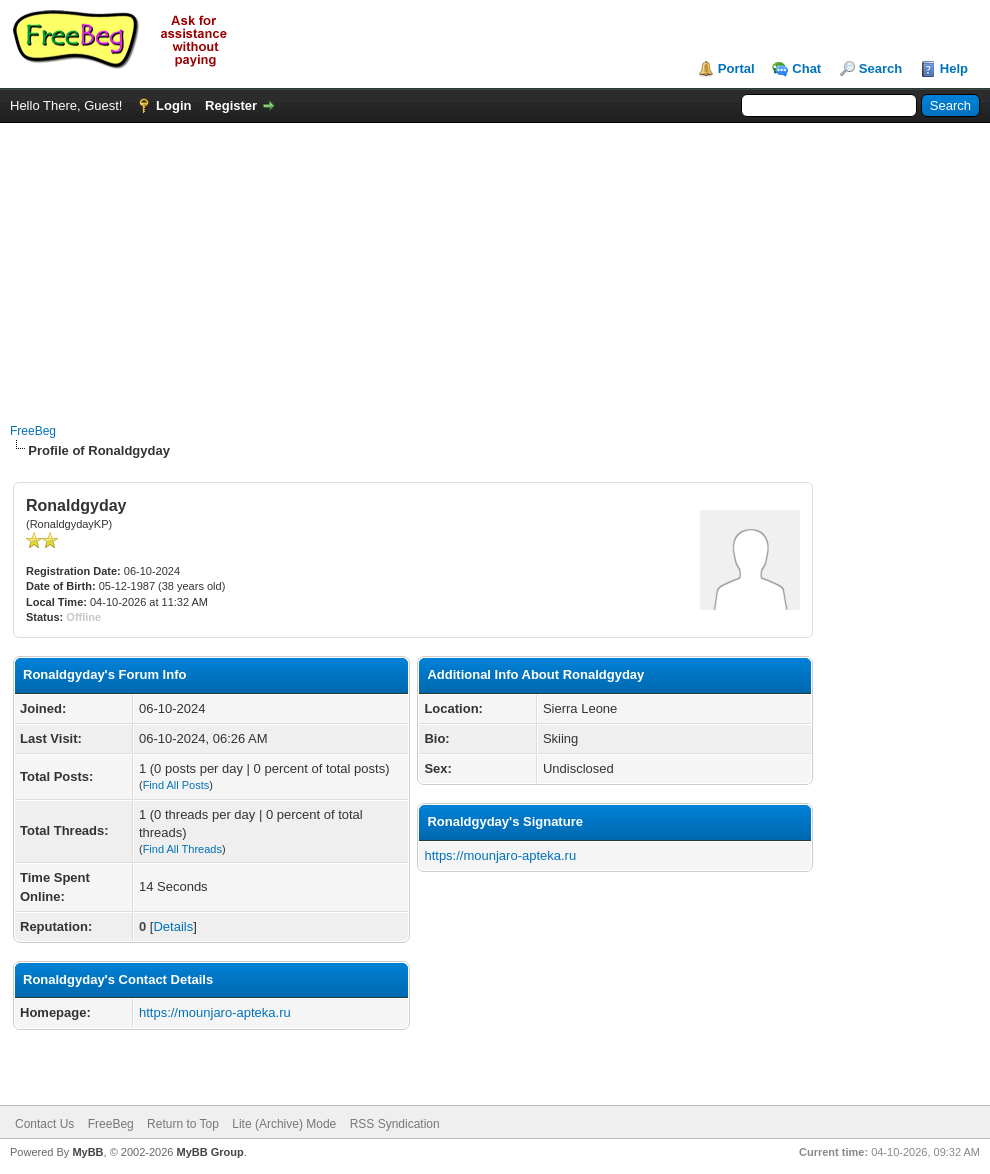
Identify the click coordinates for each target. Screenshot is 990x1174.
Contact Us (44, 1124)
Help (954, 68)
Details (173, 926)
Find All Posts (176, 785)
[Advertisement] (495, 263)
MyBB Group (209, 1152)
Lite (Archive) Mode (284, 1124)
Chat (806, 68)
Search (880, 68)
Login (173, 105)
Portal (736, 68)
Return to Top (183, 1124)
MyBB (87, 1152)
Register (231, 105)
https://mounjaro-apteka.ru (215, 1012)
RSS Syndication (395, 1124)
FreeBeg (33, 431)
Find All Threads (182, 849)
